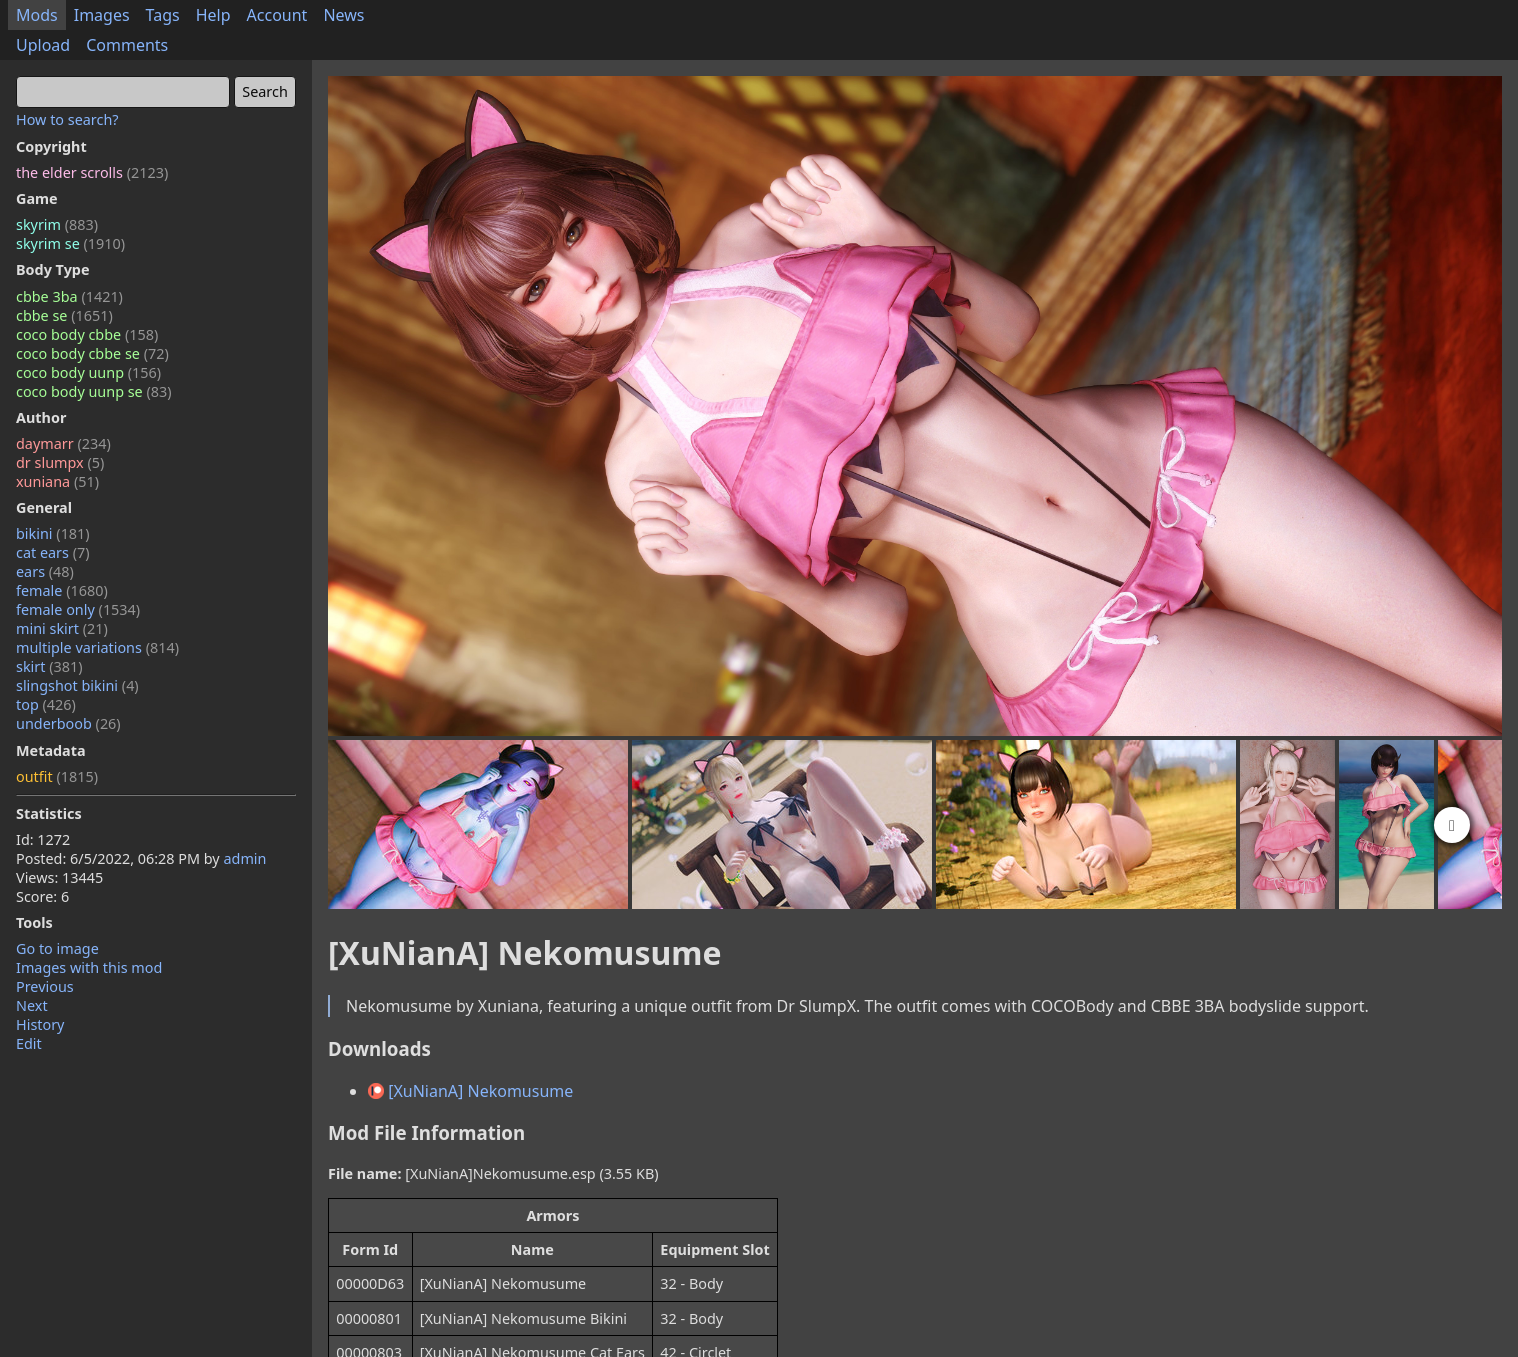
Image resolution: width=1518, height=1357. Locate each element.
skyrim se (70, 243)
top (46, 704)
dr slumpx (60, 462)
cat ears (53, 552)
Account (277, 15)
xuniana (57, 481)
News (343, 15)
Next (32, 1005)
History (40, 1024)
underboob (68, 723)
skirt (49, 666)
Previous (45, 986)
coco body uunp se (94, 391)
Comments (127, 45)
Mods (37, 15)
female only (78, 609)
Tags (163, 15)
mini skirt (62, 628)
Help (213, 15)
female (62, 590)
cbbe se (64, 315)
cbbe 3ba (69, 296)
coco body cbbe (87, 334)
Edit (29, 1043)
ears (45, 571)
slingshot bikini (77, 685)
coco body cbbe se (92, 353)
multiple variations (97, 647)
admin (244, 858)
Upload (43, 45)
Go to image (57, 948)
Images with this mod (89, 967)
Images (102, 15)
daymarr (63, 443)
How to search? (67, 119)
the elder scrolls (92, 172)
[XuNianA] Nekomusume (470, 1091)
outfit (57, 776)
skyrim (57, 224)
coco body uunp (88, 372)
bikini (53, 533)
